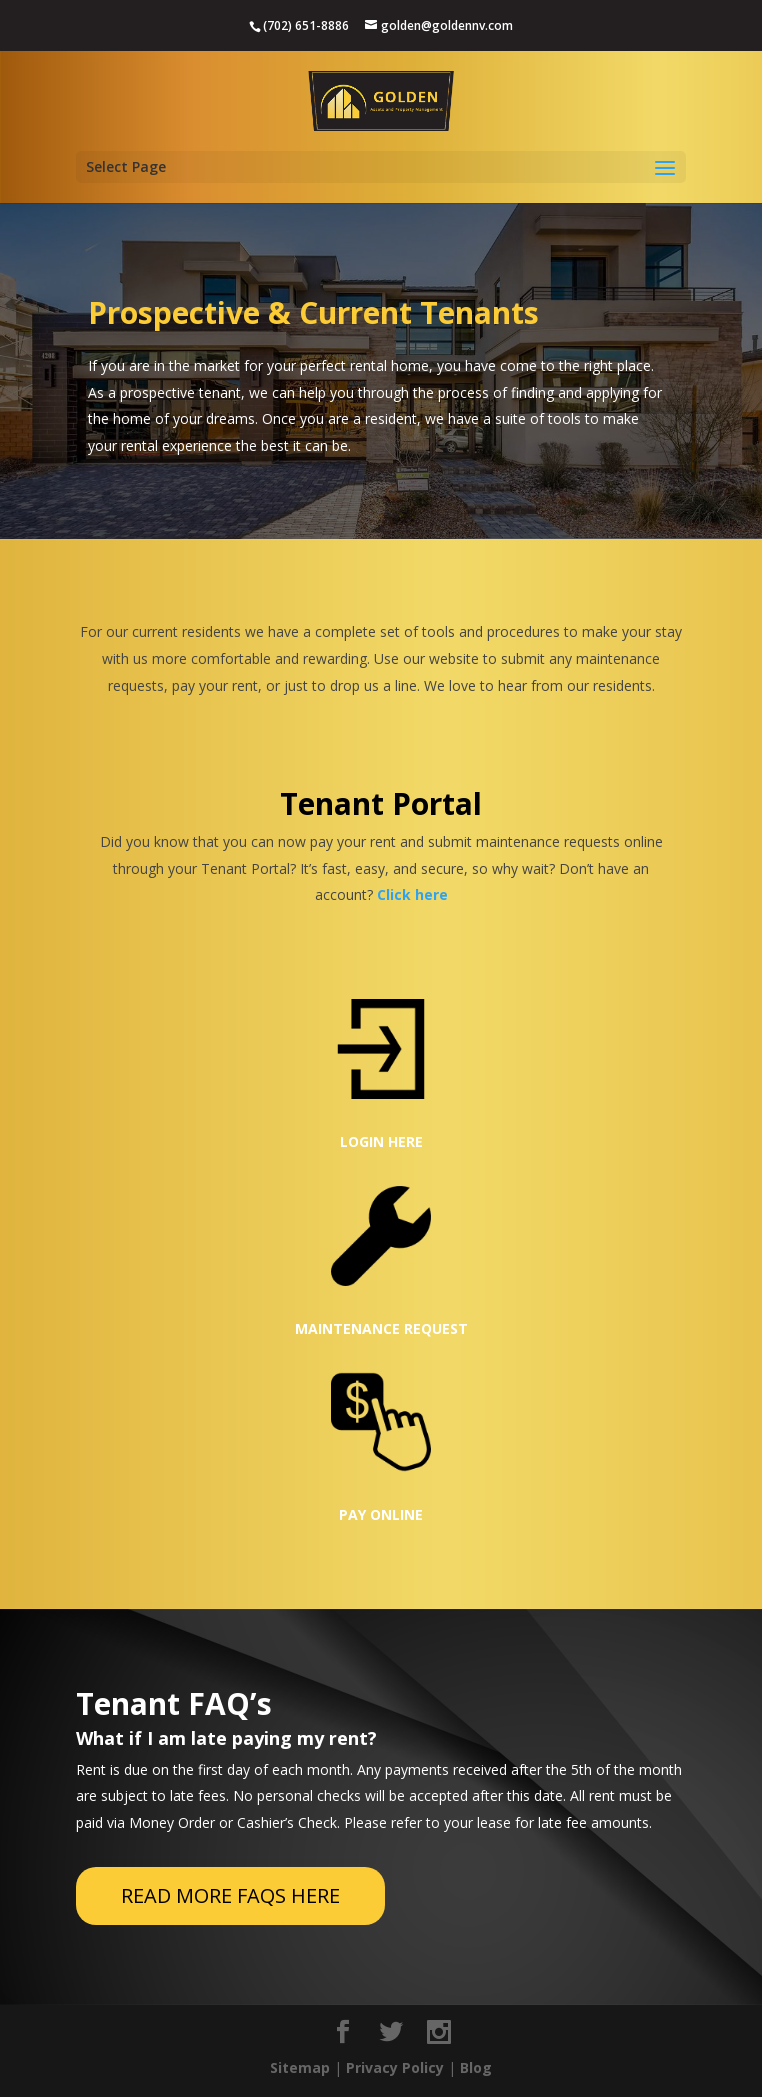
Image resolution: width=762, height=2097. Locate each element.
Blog (476, 2067)
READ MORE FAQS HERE (230, 1895)
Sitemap (300, 2067)
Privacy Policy (395, 2067)
